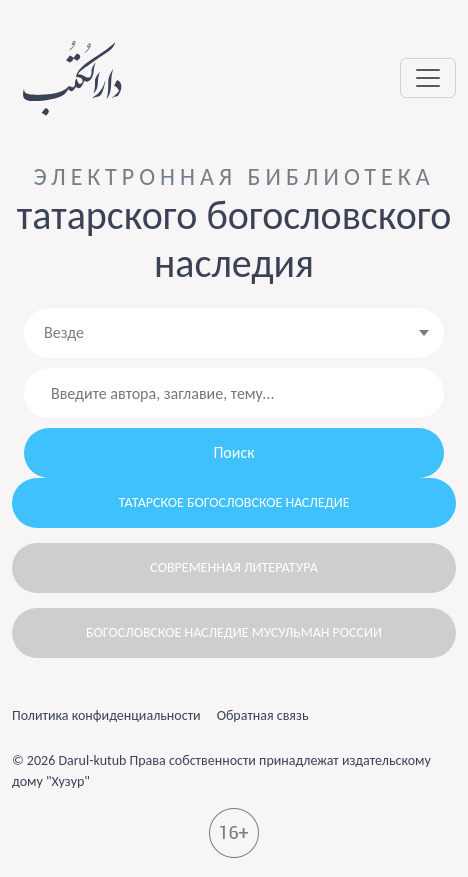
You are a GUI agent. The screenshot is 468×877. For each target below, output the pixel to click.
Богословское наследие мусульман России (234, 632)
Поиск (233, 452)
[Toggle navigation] (428, 78)
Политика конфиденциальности (106, 715)
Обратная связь (263, 715)
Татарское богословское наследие (234, 502)
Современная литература (234, 567)
